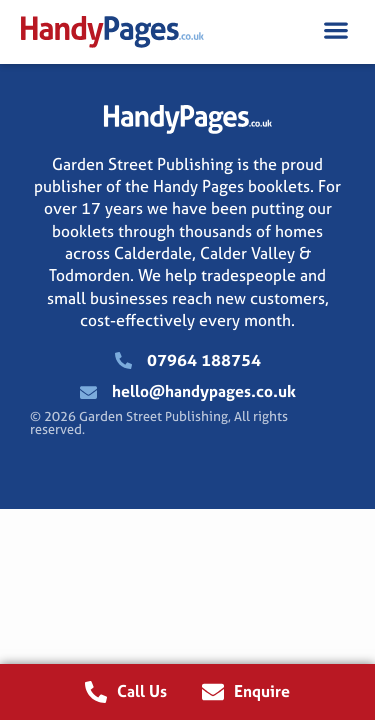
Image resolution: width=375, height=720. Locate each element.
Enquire (262, 691)
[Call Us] (96, 692)
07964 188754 (204, 360)
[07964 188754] (123, 360)
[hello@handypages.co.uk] (88, 392)
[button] (335, 29)
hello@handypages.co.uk (204, 391)
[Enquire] (213, 692)
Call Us (142, 691)
